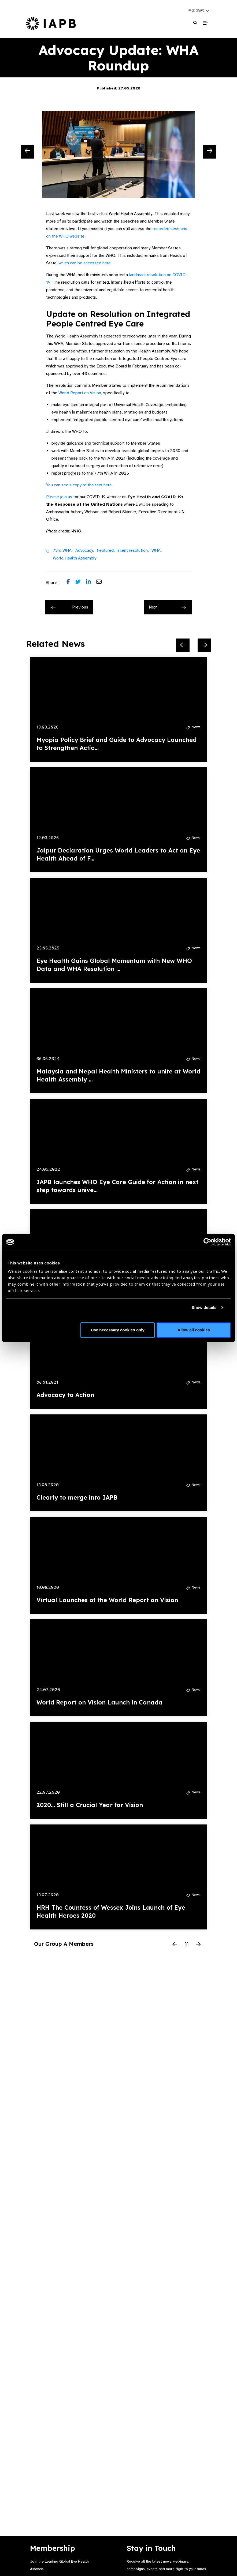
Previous (69, 607)
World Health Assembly (74, 558)
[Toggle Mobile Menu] (205, 23)
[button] (199, 10)
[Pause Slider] (187, 1945)
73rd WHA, (63, 550)
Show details (204, 1307)
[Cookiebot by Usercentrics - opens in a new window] (207, 1242)
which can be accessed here (85, 263)
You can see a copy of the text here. (79, 485)
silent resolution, (133, 550)
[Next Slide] (209, 152)
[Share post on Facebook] (70, 583)
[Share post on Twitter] (80, 583)
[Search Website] (195, 23)
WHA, (156, 550)
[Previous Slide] (27, 152)
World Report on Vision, (80, 393)
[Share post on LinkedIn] (91, 583)
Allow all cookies (193, 1330)
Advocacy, (84, 550)
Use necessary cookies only (118, 1330)
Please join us (59, 497)
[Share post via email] (101, 583)
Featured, (106, 550)
